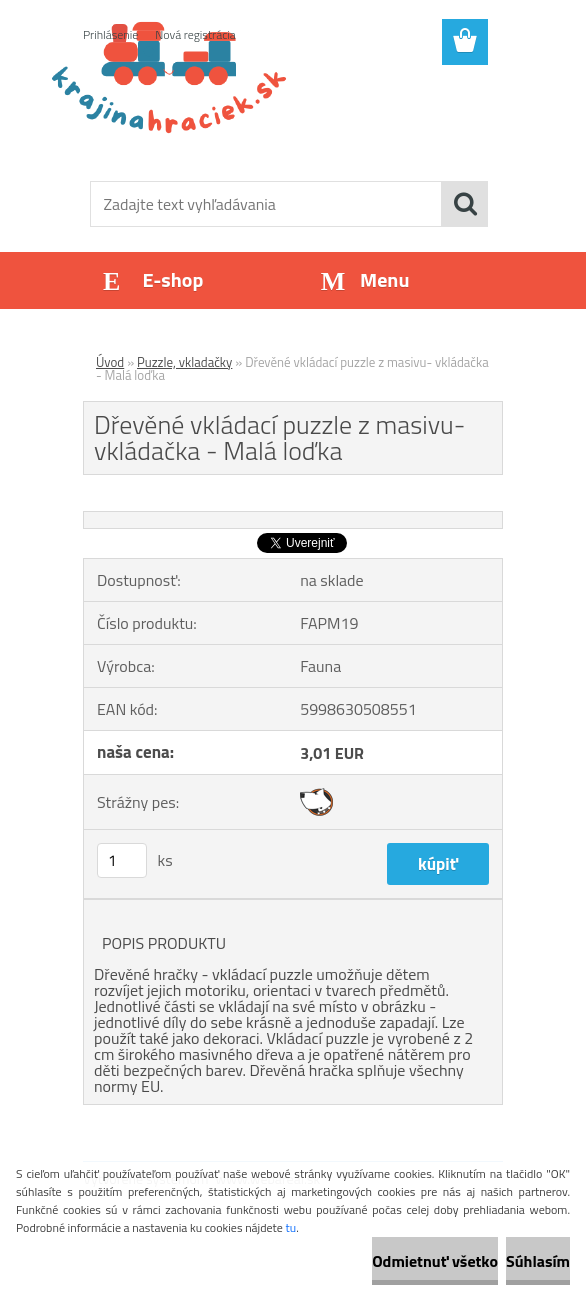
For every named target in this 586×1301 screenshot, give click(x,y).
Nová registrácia (195, 34)
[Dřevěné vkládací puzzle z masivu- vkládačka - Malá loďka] (293, 520)
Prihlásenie (110, 34)
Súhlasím (538, 1261)
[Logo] (280, 116)
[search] (465, 204)
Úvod (110, 362)
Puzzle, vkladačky (184, 362)
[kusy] (122, 860)
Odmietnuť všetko (435, 1261)
